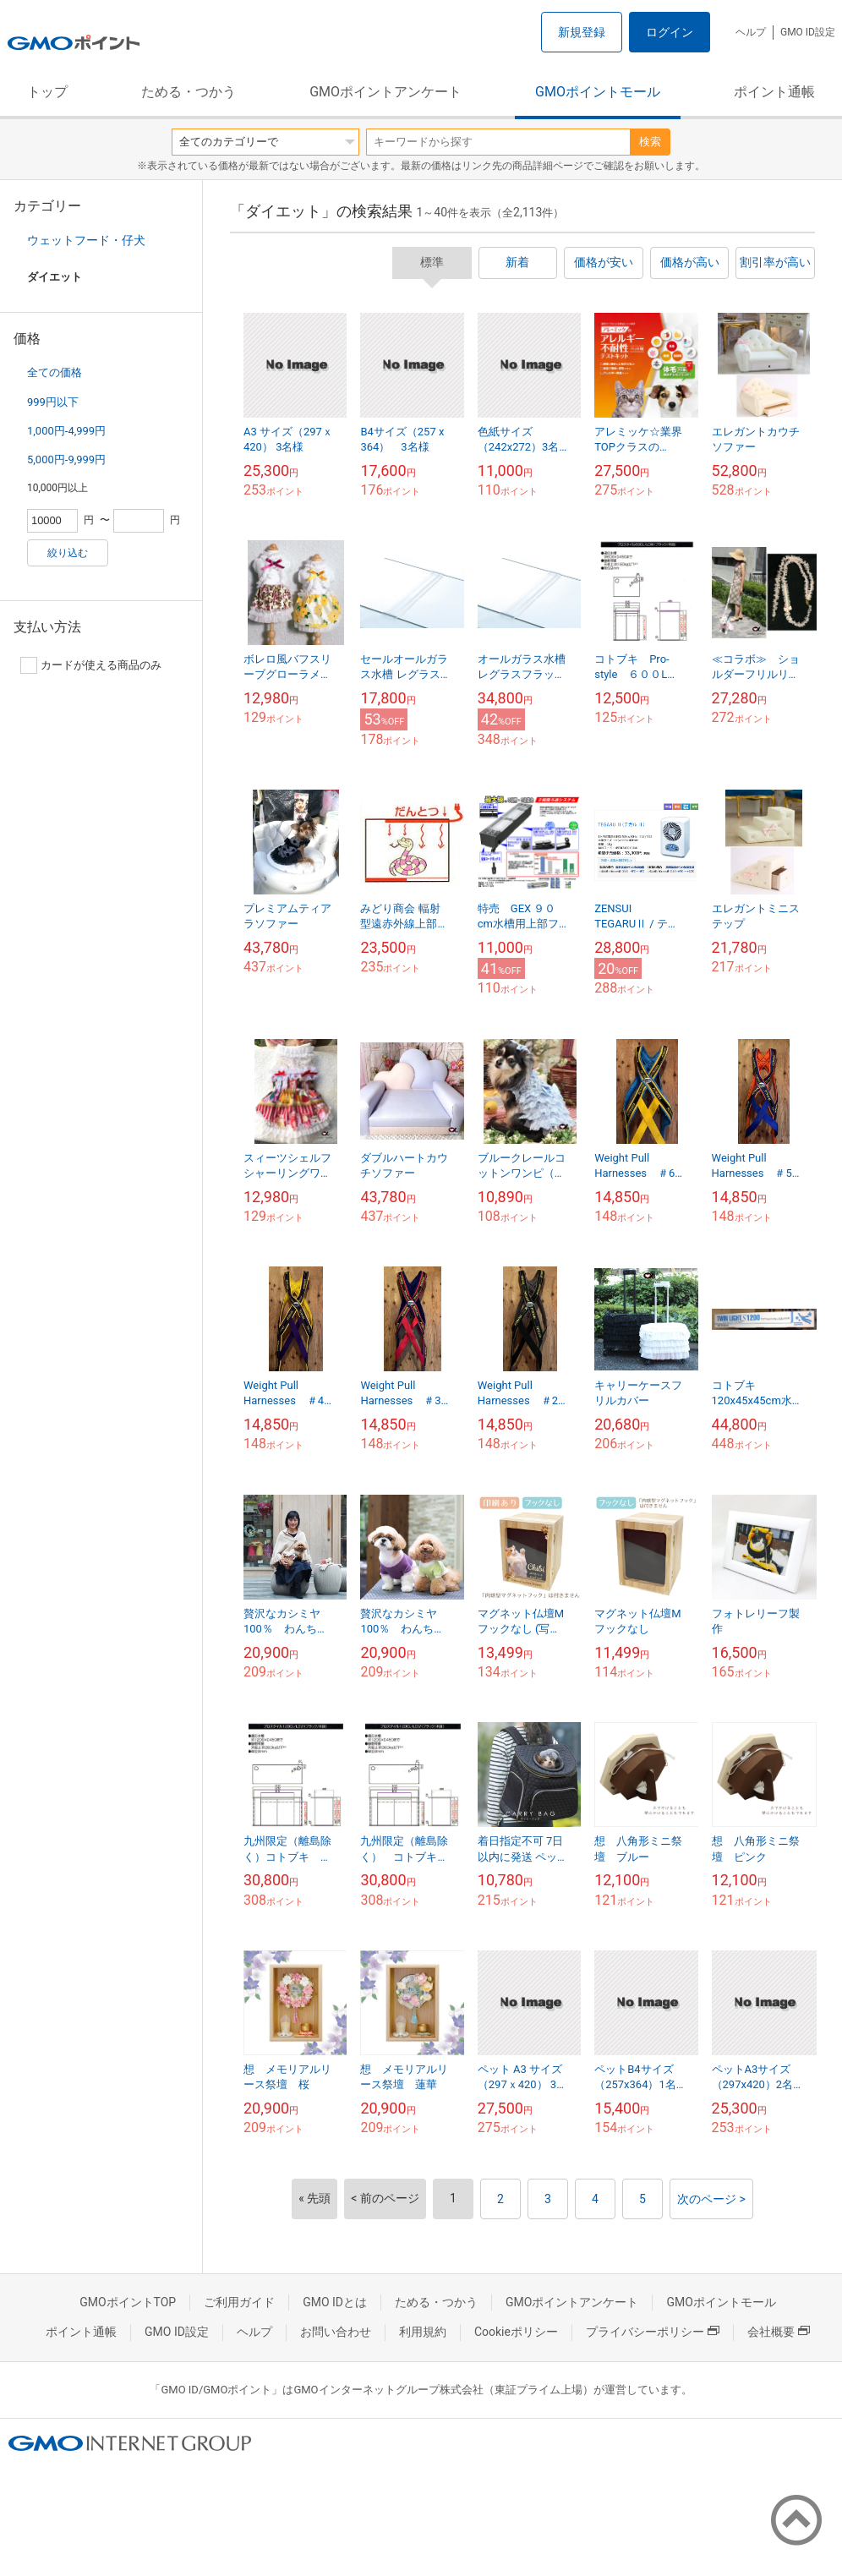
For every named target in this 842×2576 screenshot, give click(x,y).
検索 (650, 141)
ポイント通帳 (774, 92)
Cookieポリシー (516, 2331)
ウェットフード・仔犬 (86, 240)
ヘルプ (750, 32)
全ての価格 (54, 372)
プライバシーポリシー (652, 2331)
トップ (47, 92)
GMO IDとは (335, 2302)
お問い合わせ (335, 2331)
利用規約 (422, 2331)
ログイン (669, 32)
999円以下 (53, 402)
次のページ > (711, 2199)
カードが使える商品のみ (90, 665)
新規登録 (581, 32)
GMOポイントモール (597, 92)
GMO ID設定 (807, 32)
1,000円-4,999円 (66, 430)
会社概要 (778, 2331)
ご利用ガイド (239, 2302)
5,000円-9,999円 (66, 459)
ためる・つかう (188, 92)
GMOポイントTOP (127, 2302)
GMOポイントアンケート (385, 92)
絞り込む (67, 553)
